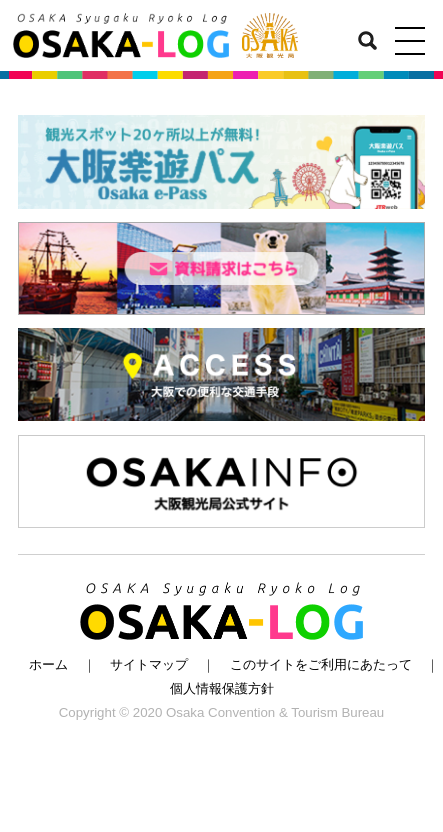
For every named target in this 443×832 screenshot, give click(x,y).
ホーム (48, 664)
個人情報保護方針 (222, 688)
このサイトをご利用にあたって (321, 664)
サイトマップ (149, 664)
